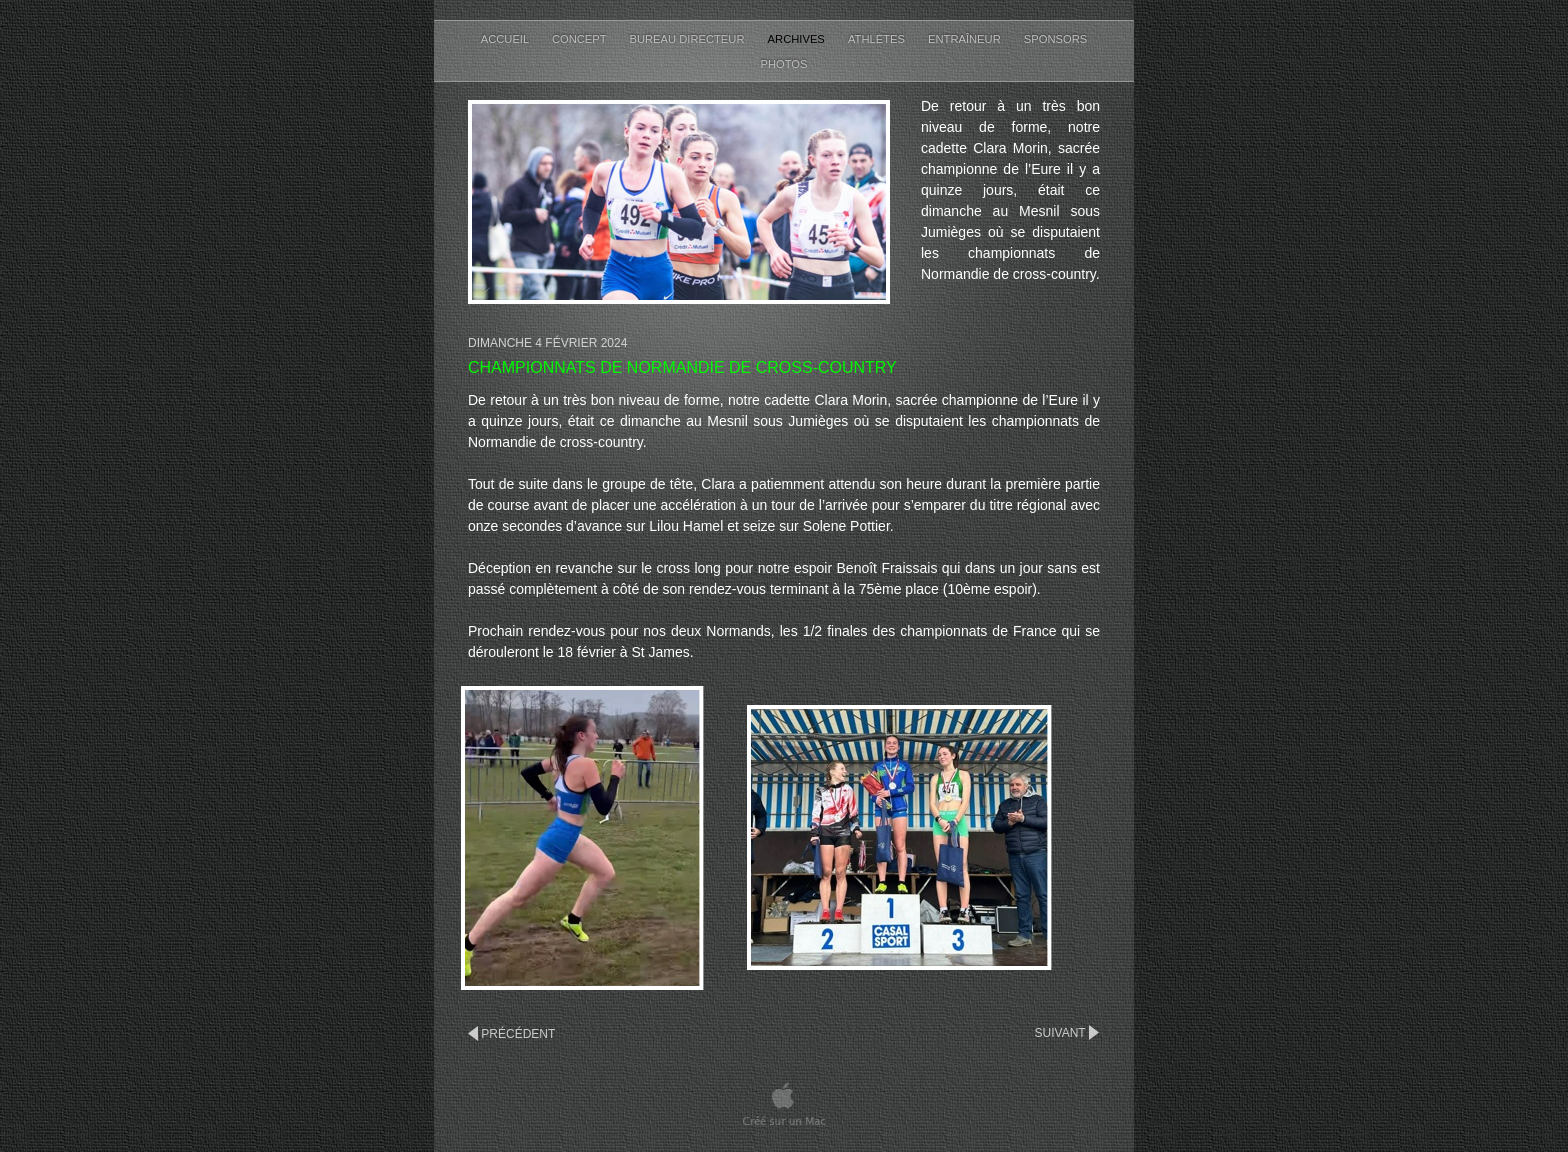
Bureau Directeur (689, 39)
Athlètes (878, 39)
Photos (783, 64)
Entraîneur (966, 39)
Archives (798, 39)
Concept (581, 39)
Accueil (506, 39)
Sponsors (1055, 39)
